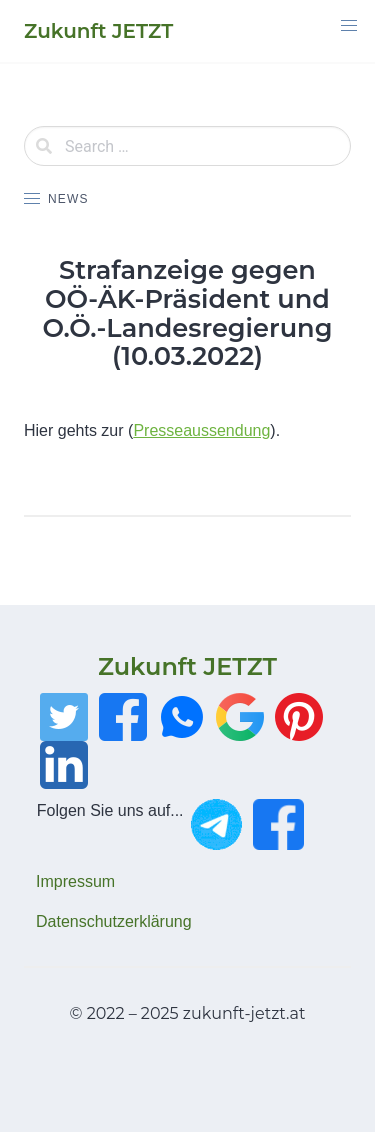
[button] (349, 26)
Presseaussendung (201, 430)
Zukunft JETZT (187, 666)
